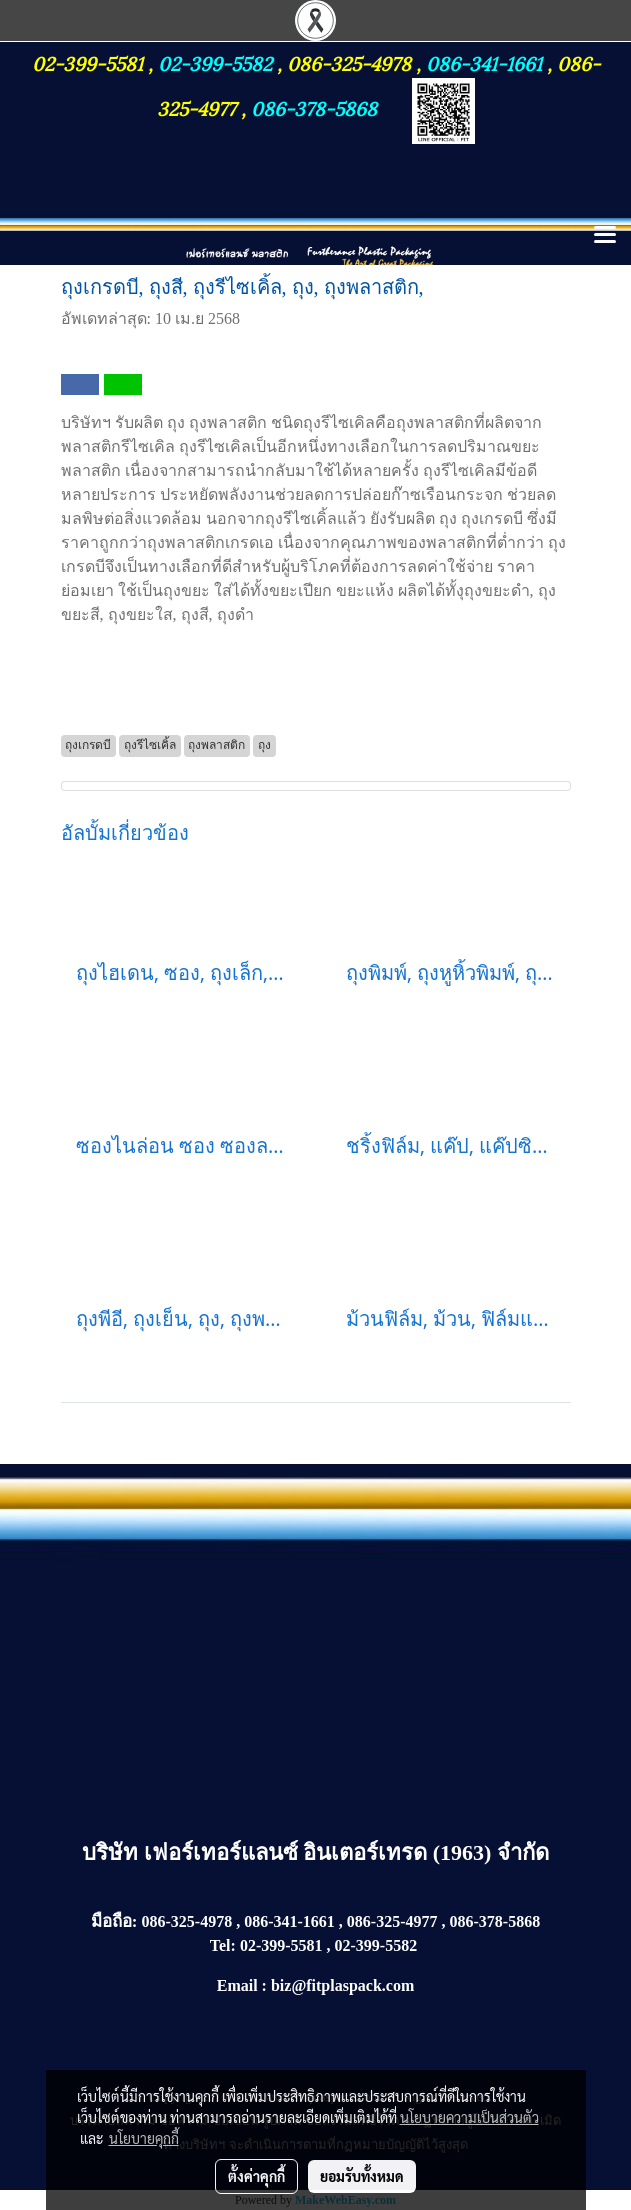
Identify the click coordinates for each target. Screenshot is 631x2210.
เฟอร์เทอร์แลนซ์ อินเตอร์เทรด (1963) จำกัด (346, 1852)
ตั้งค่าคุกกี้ (256, 2176)
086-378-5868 (314, 107)
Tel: (223, 1945)
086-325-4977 (392, 1921)
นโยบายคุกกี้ (144, 2138)
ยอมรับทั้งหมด (362, 2176)
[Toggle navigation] (605, 236)
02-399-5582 (215, 62)
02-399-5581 (90, 62)
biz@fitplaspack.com (342, 1985)
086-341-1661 (486, 62)
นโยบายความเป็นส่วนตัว (469, 2117)
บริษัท (113, 1852)
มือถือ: (114, 1921)
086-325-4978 (349, 62)
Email (237, 1985)
